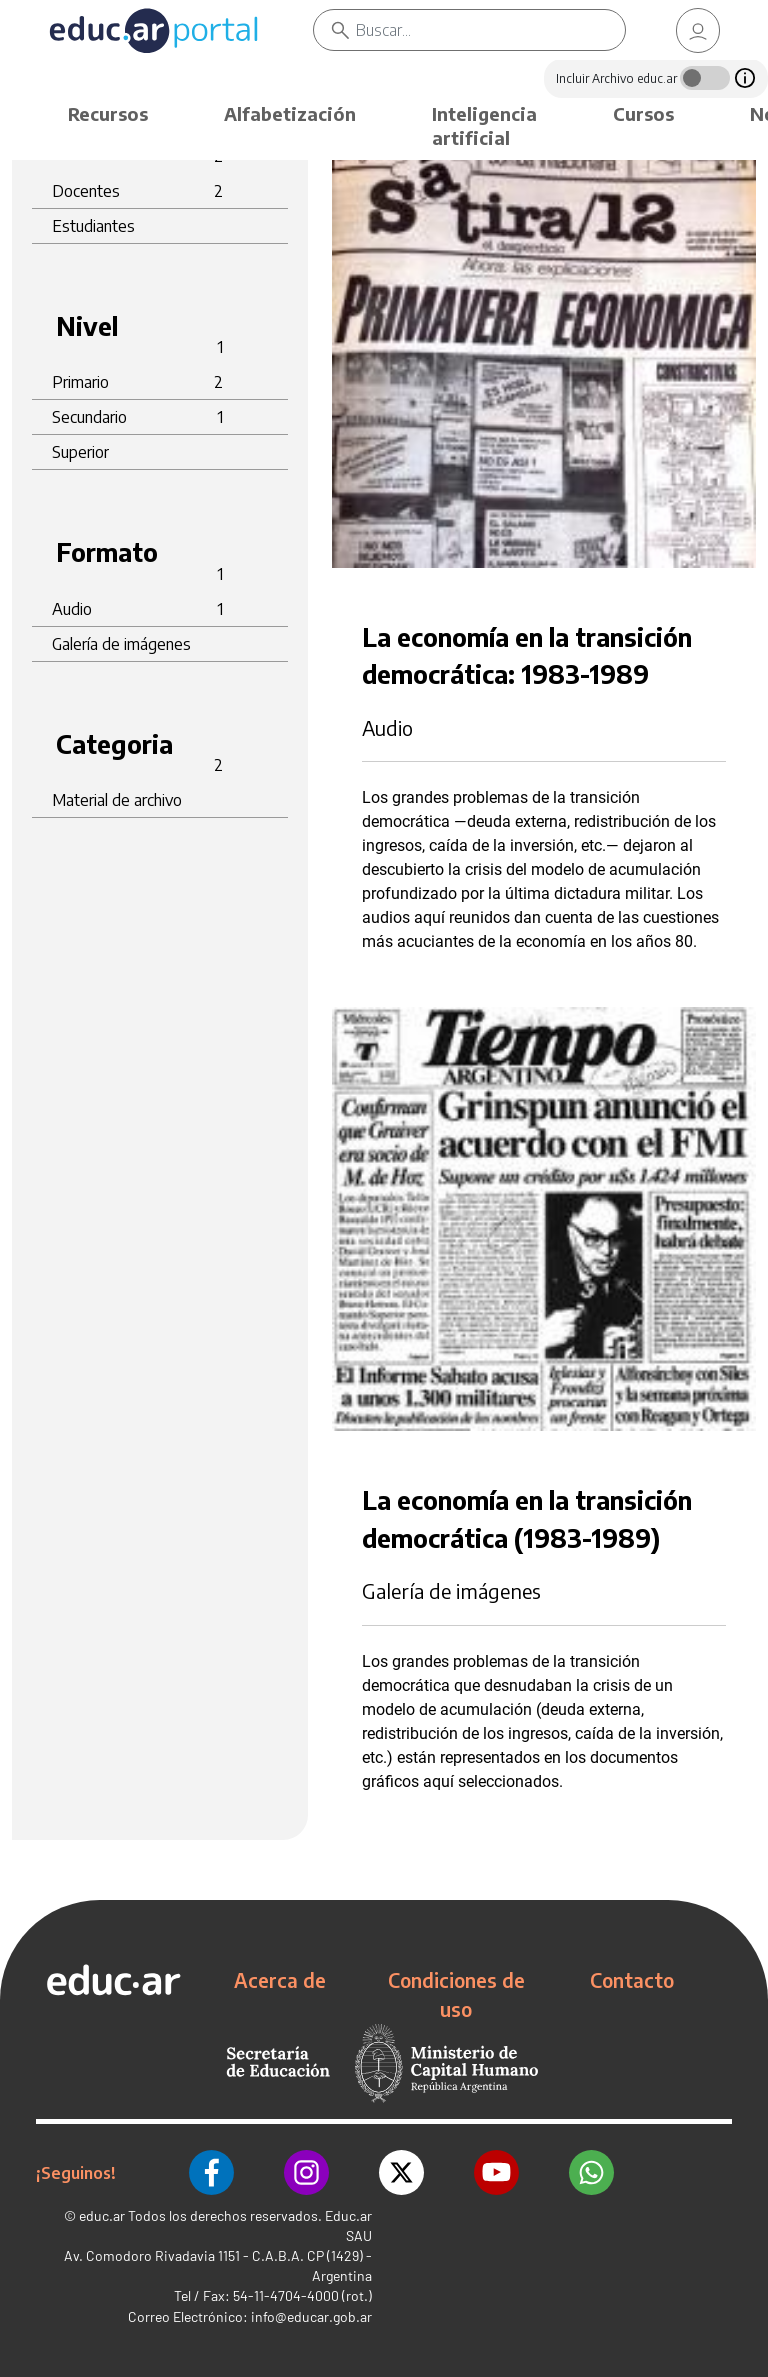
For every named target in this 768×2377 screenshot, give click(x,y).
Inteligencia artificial (484, 125)
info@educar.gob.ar (311, 2316)
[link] (698, 30)
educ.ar (102, 2215)
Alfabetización (290, 113)
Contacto (632, 1980)
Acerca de (280, 1980)
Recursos (108, 113)
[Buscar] (490, 30)
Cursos (643, 113)
